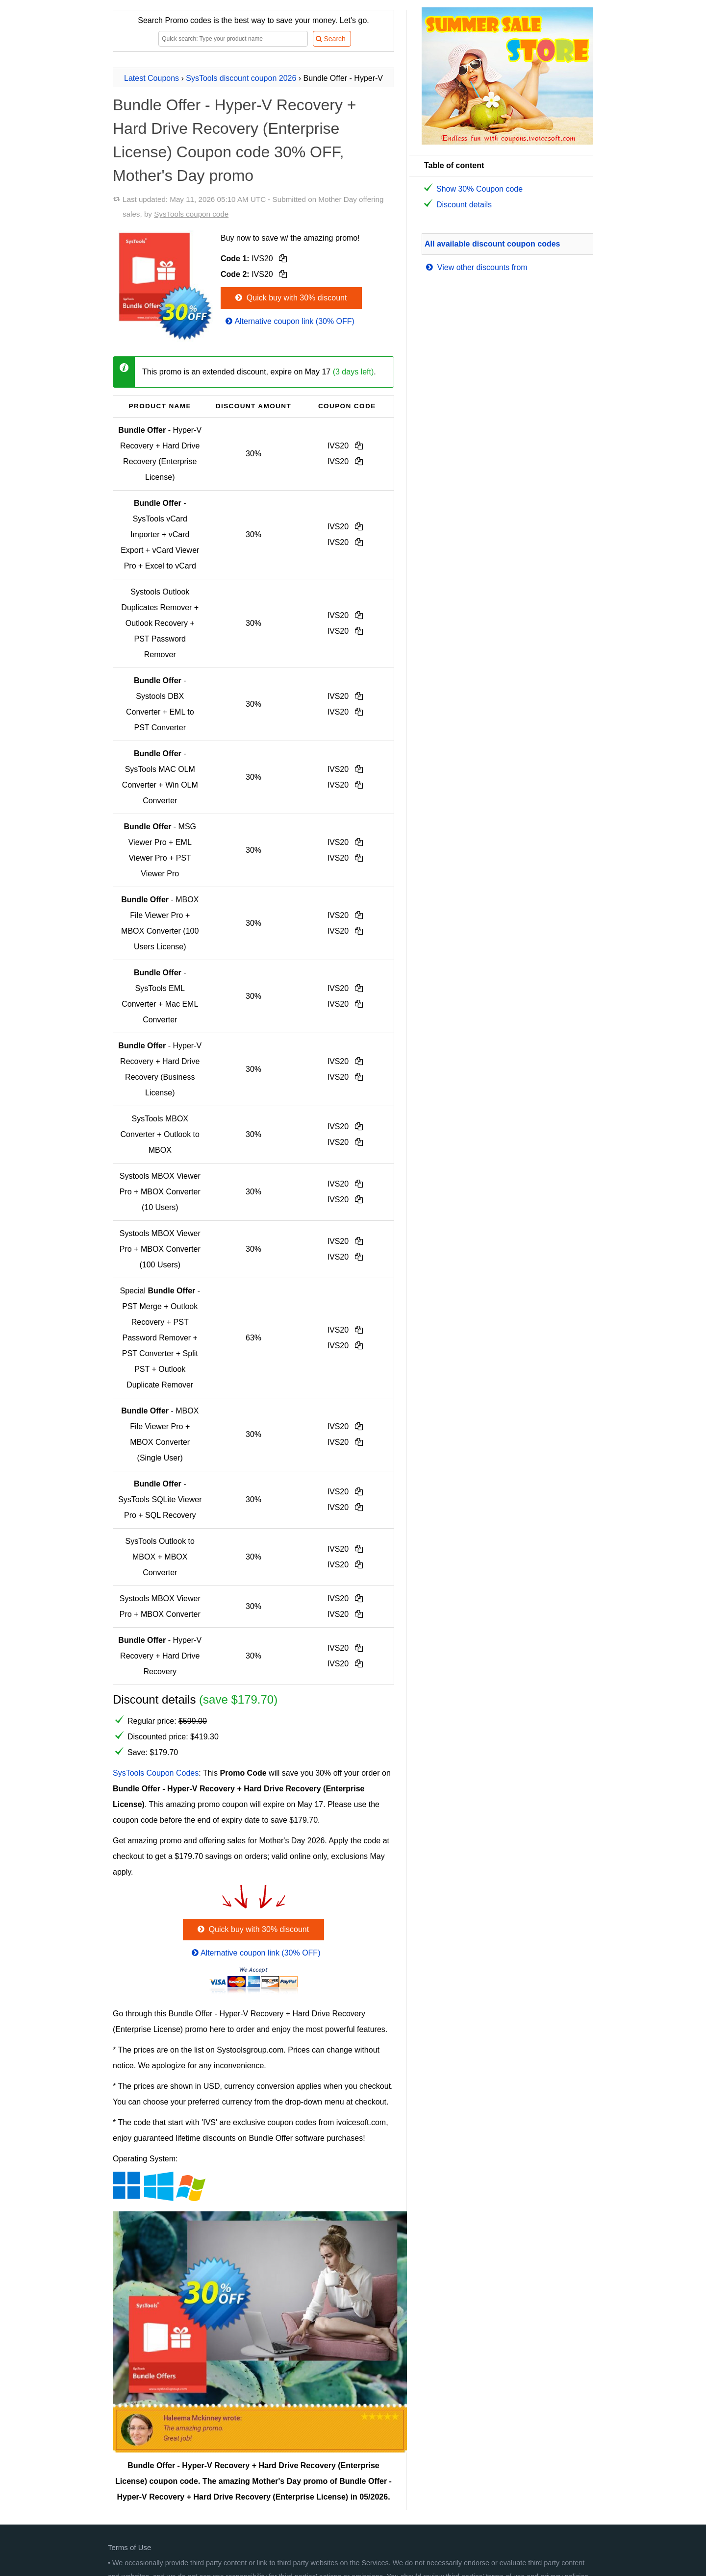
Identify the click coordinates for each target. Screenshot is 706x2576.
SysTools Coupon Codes (156, 1773)
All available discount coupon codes (492, 244)
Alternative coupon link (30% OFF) (289, 321)
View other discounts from (476, 267)
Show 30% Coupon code (479, 189)
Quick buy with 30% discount (290, 298)
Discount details (464, 204)
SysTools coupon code (191, 214)
